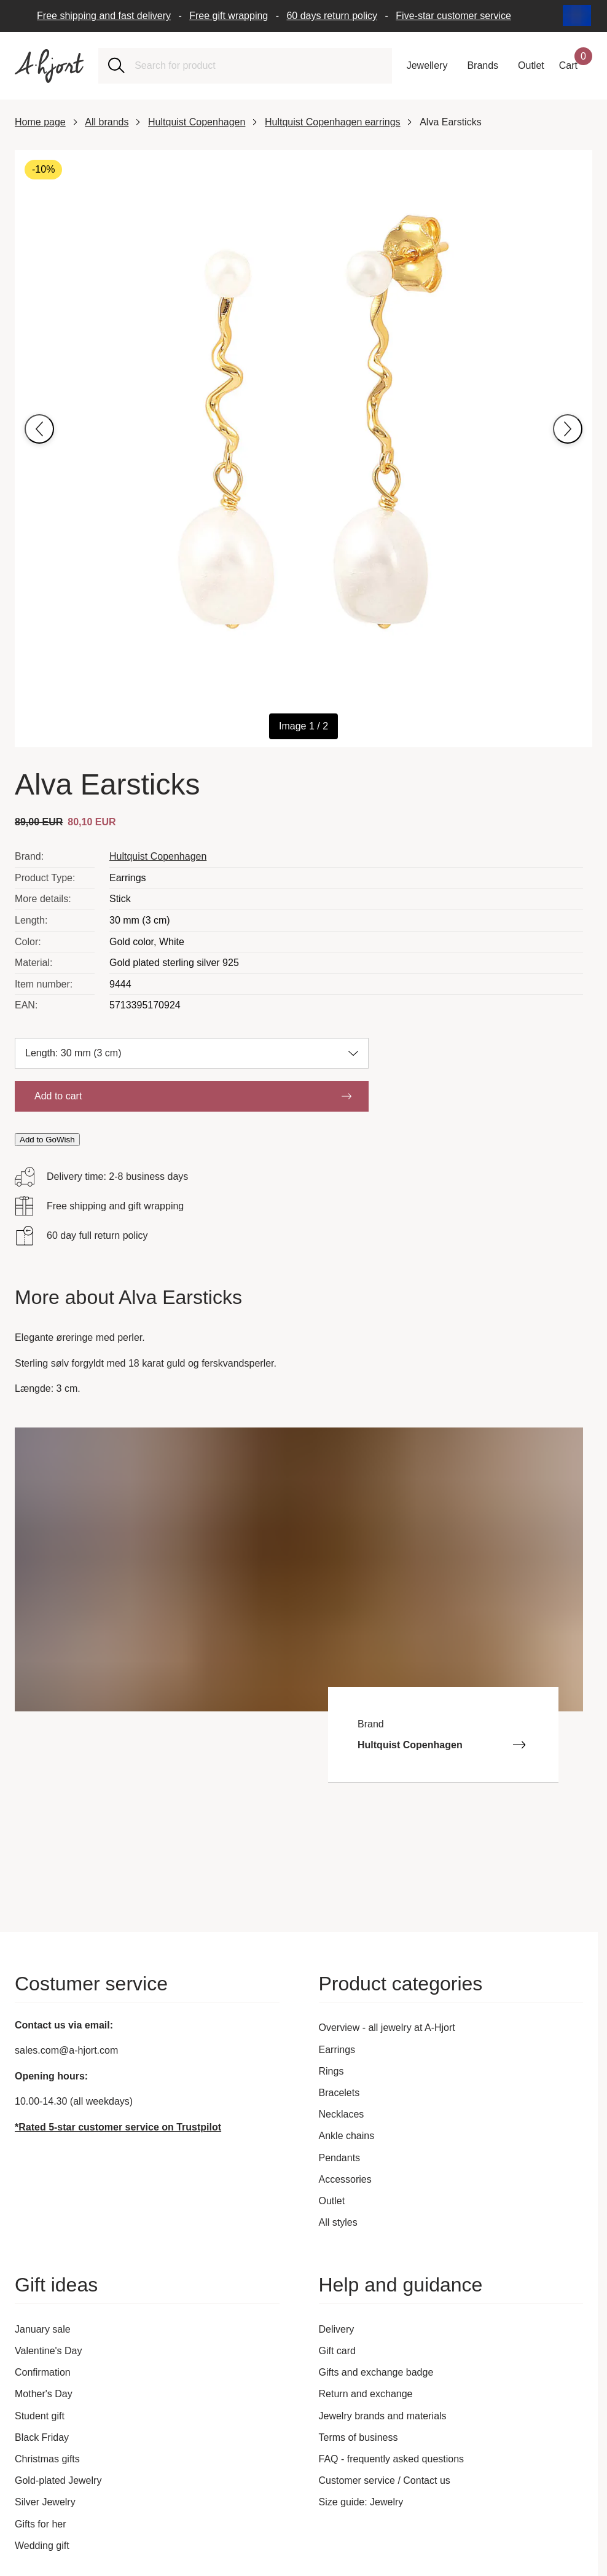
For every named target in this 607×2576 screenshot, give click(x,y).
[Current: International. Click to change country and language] (577, 16)
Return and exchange (366, 2394)
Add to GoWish (47, 1139)
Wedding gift (42, 2545)
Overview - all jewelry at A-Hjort (387, 2027)
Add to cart (192, 1096)
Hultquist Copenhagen (196, 122)
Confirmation (43, 2372)
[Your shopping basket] (575, 66)
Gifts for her (40, 2524)
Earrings (337, 2049)
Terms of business (358, 2437)
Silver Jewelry (45, 2502)
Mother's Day (43, 2394)
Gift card (337, 2351)
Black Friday (42, 2437)
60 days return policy (331, 15)
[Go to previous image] (39, 429)
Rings (331, 2071)
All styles (338, 2222)
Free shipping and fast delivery (104, 15)
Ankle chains (347, 2135)
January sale (43, 2329)
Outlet (332, 2201)
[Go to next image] (567, 429)
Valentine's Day (48, 2351)
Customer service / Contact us (384, 2480)
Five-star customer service (453, 15)
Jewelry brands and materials (383, 2416)
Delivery (336, 2329)
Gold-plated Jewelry (58, 2480)
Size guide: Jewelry (361, 2502)
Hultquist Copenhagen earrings (333, 122)
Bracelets (339, 2092)
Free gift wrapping (228, 15)
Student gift (40, 2416)
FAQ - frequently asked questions (391, 2459)
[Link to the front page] (49, 66)
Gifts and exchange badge (376, 2372)
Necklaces (341, 2114)
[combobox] (258, 66)
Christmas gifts (47, 2459)
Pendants (340, 2158)
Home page (40, 122)
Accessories (345, 2179)
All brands (106, 122)
